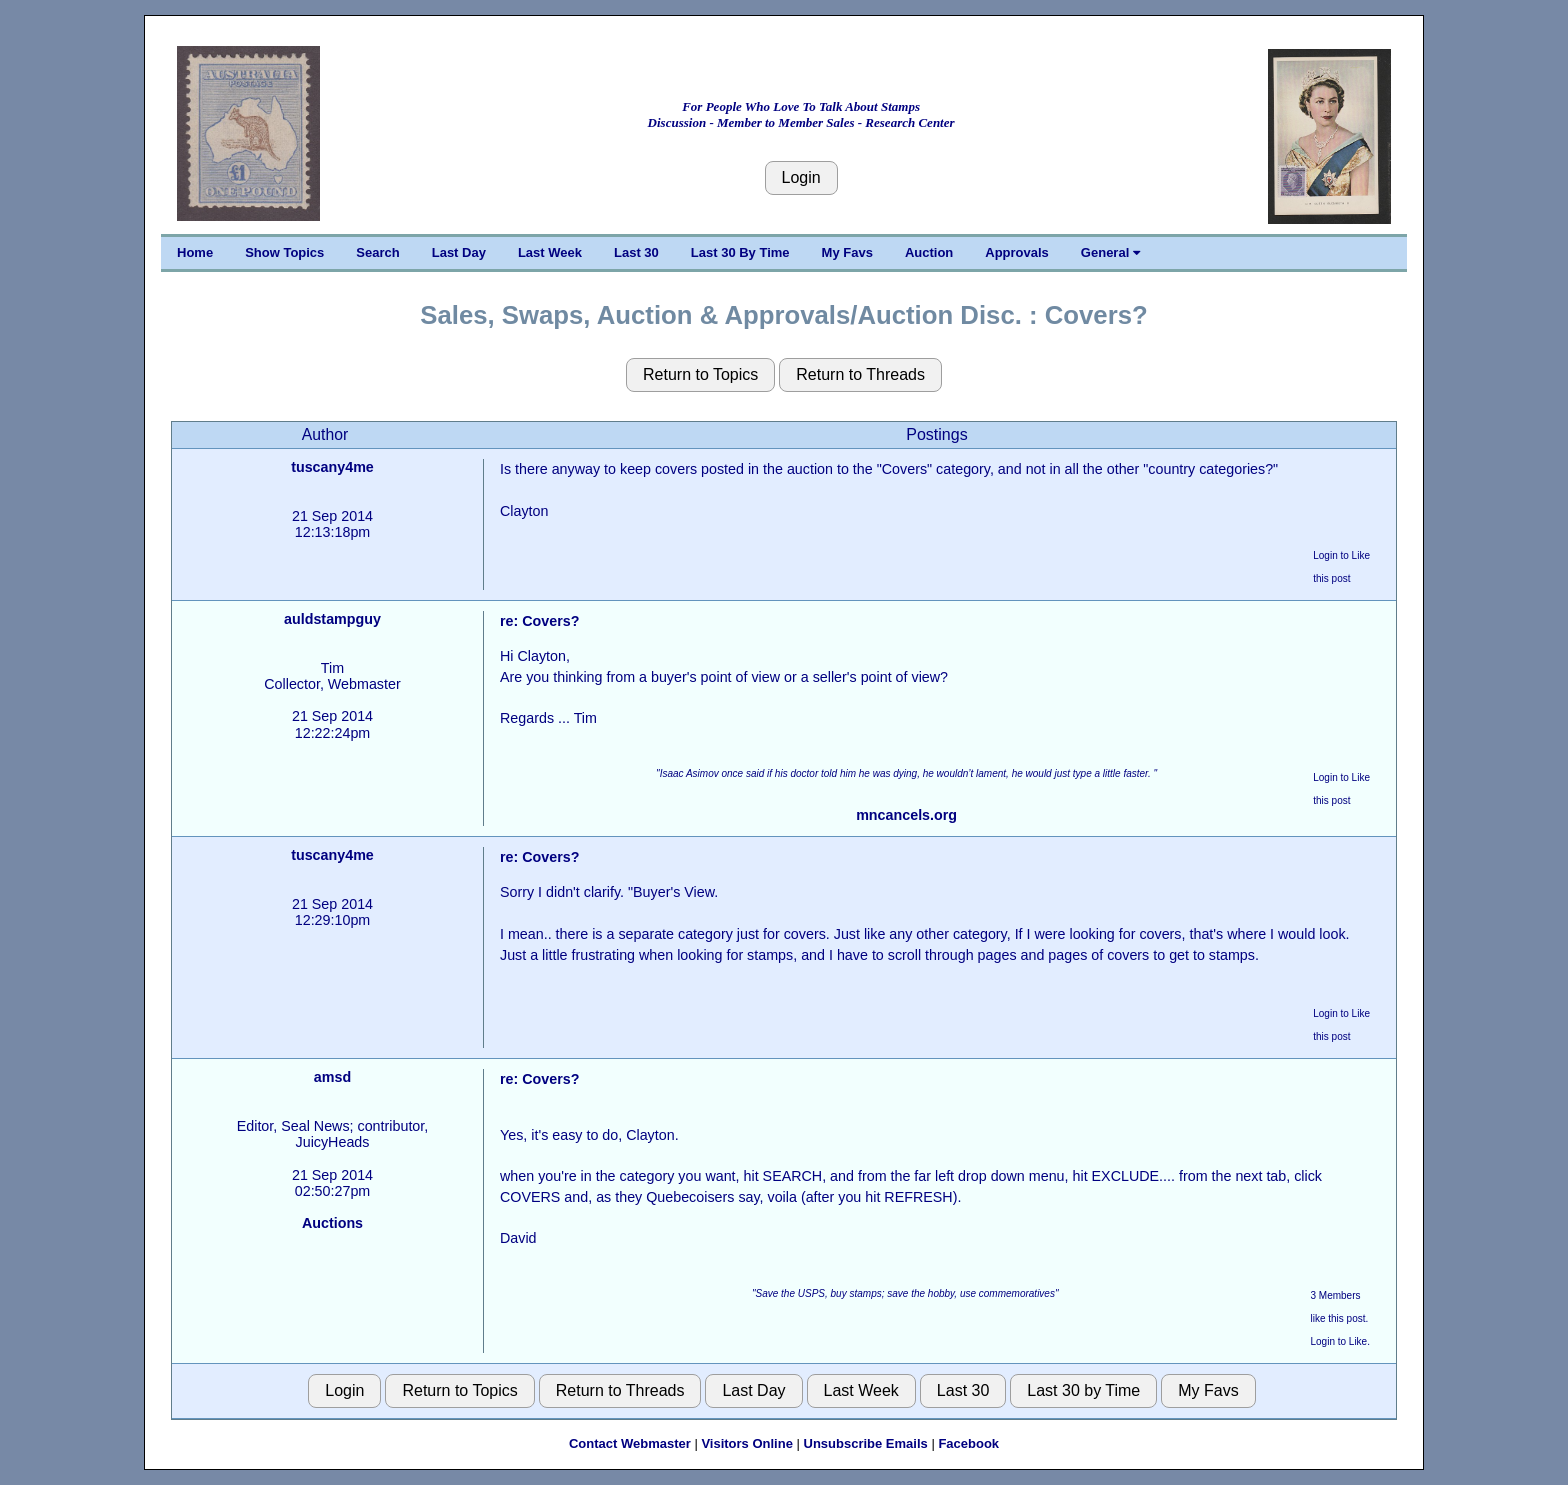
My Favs (847, 252)
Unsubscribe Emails (866, 1443)
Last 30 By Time (740, 252)
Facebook (968, 1443)
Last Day (459, 252)
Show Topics (284, 252)
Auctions (332, 1223)
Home (195, 252)
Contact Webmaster (630, 1443)
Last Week (550, 252)
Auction (929, 252)
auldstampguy (332, 619)
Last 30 (636, 252)
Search (377, 252)
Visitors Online (747, 1443)
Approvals (1017, 252)
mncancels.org (906, 815)
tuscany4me (332, 467)
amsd (332, 1077)
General (1110, 252)
